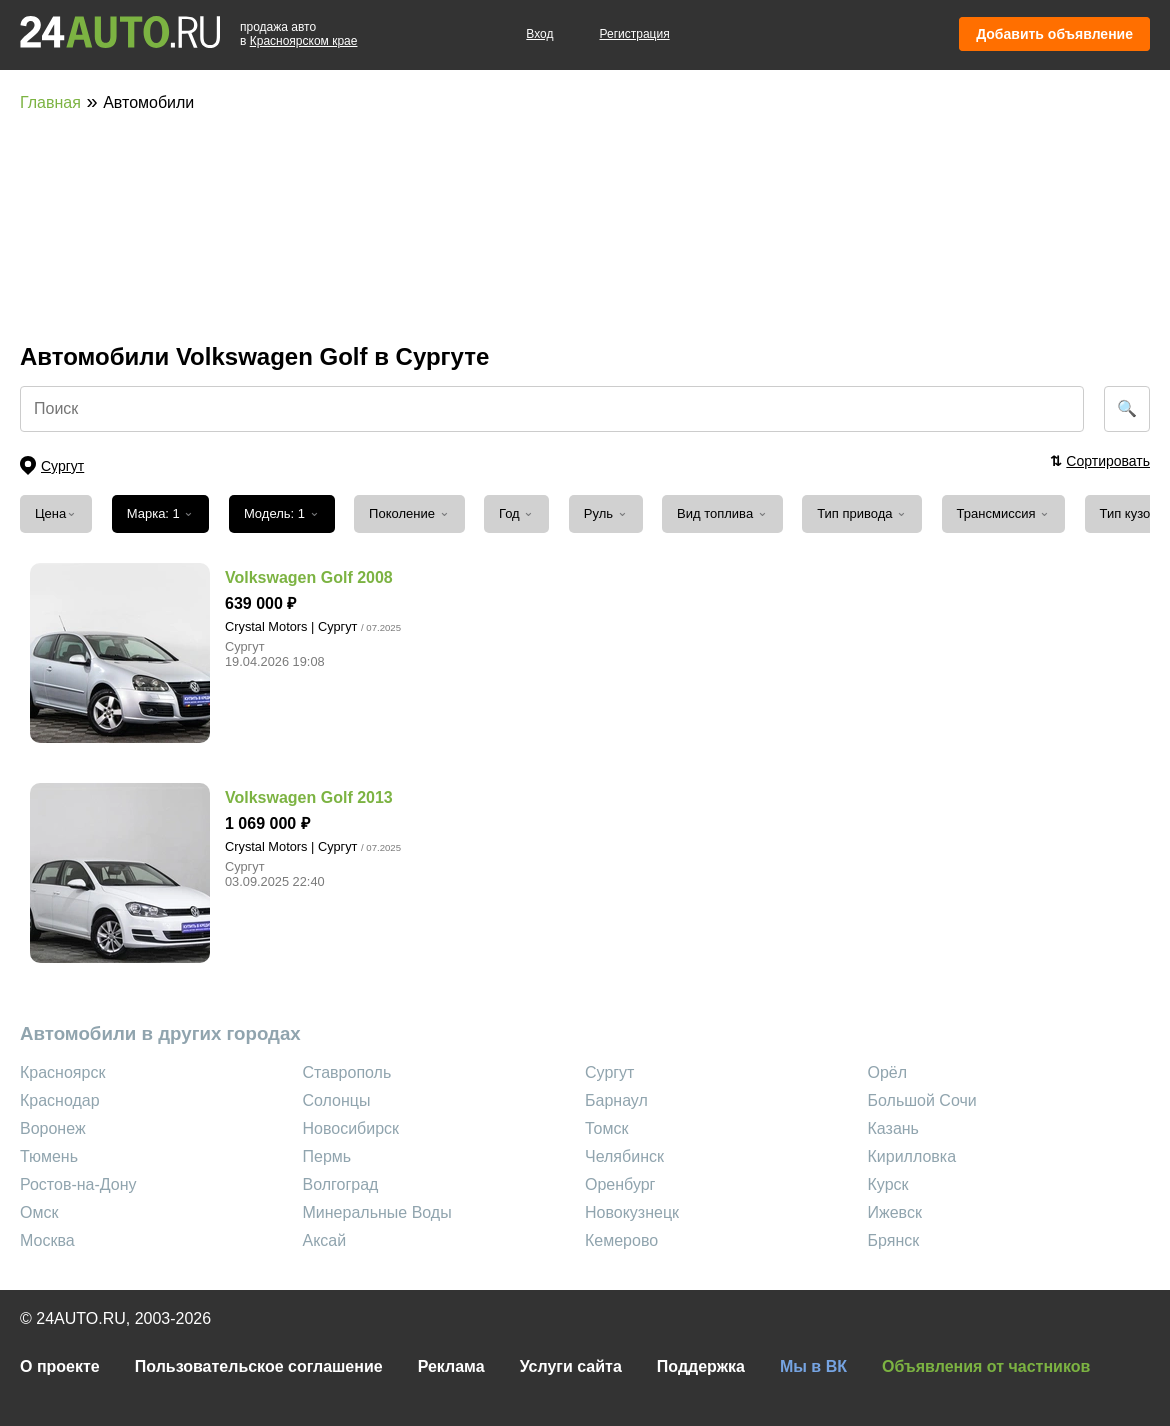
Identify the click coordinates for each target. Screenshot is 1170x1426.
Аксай (325, 1240)
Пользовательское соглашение (259, 1366)
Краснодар (60, 1100)
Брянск (894, 1240)
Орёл (888, 1072)
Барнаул (616, 1100)
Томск (606, 1128)
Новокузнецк (632, 1212)
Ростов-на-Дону (78, 1184)
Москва (47, 1240)
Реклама (451, 1366)
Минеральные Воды (377, 1212)
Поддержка (701, 1366)
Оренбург (620, 1184)
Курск (888, 1184)
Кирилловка (912, 1156)
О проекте (60, 1366)
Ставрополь (347, 1072)
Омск (39, 1212)
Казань (893, 1128)
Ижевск (895, 1212)
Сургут (609, 1072)
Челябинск (624, 1156)
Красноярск (62, 1072)
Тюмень (49, 1156)
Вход (539, 34)
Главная (50, 102)
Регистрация (635, 34)
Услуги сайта (571, 1366)
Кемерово (621, 1240)
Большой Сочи (922, 1100)
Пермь (327, 1156)
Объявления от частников (986, 1366)
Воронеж (53, 1128)
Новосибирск (351, 1128)
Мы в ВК (813, 1366)
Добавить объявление (1054, 34)
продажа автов (298, 34)
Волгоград (341, 1184)
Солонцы (337, 1100)
